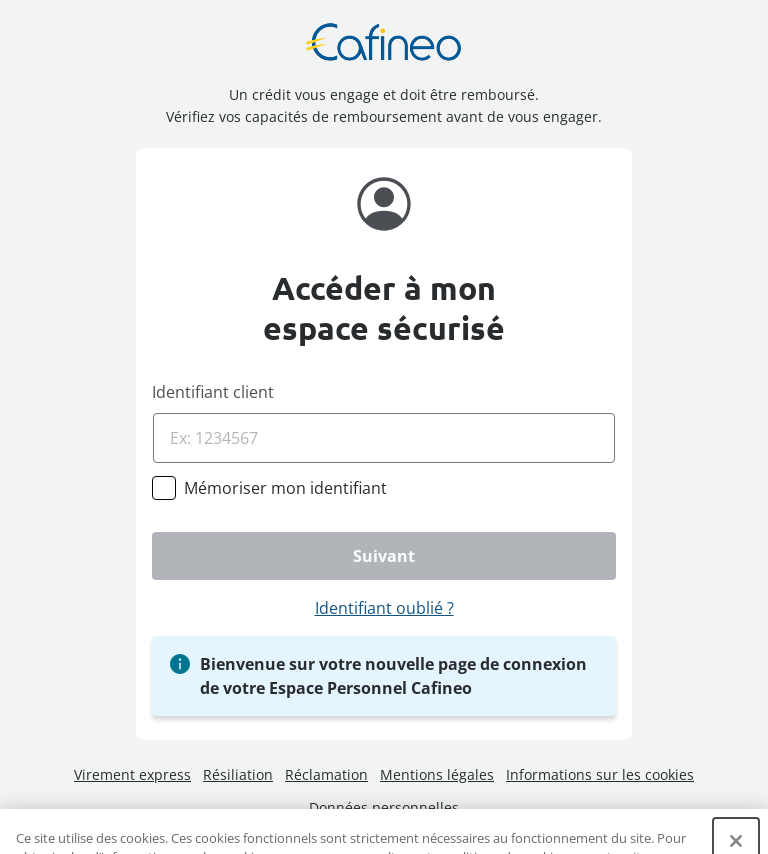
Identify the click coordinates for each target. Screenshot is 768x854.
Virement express (132, 774)
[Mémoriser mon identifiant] (285, 488)
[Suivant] (384, 556)
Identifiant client (213, 392)
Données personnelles (384, 807)
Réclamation (326, 774)
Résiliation (238, 774)
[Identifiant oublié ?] (384, 608)
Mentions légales (437, 774)
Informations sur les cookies (600, 774)
